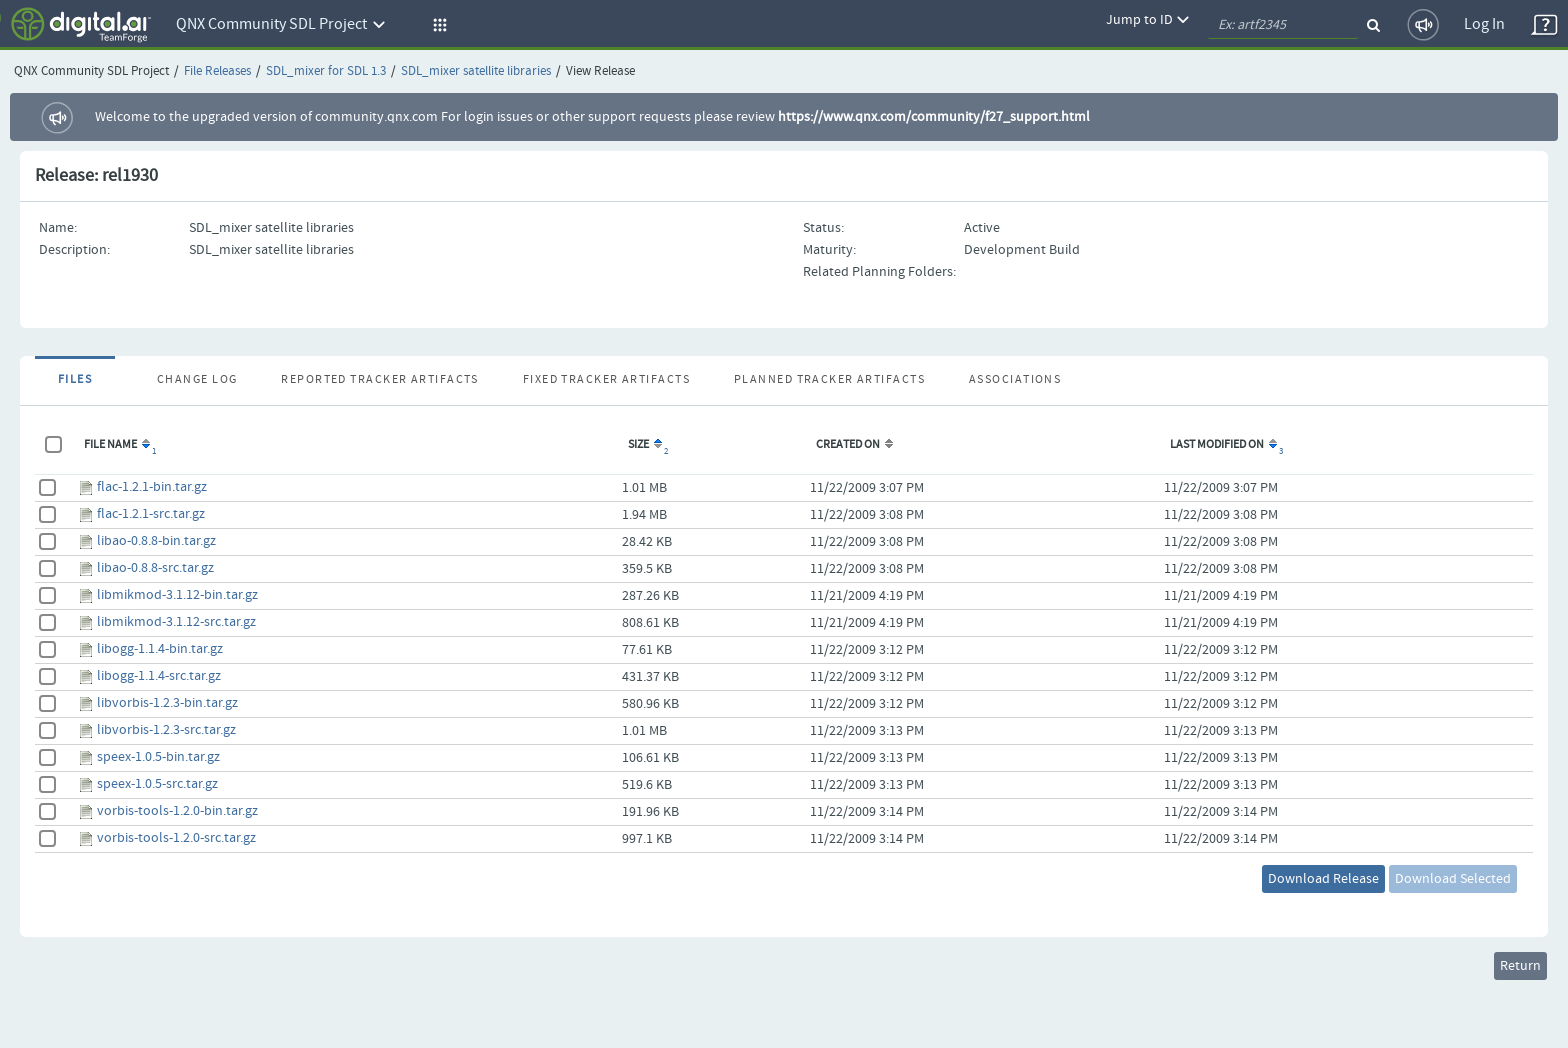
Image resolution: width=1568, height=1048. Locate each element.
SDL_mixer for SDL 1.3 (326, 71)
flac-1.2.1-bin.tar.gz (152, 487)
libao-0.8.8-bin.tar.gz (156, 541)
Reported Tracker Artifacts (379, 380)
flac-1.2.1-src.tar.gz (151, 514)
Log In (1484, 24)
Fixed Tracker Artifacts (606, 380)
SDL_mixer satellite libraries (476, 71)
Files (75, 380)
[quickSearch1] (1283, 25)
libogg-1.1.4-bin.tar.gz (160, 649)
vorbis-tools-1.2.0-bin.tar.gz (177, 811)
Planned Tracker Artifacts (829, 380)
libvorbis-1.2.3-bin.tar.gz (167, 703)
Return (1520, 966)
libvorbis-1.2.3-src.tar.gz (166, 730)
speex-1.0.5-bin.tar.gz (158, 757)
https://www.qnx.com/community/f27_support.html (934, 117)
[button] (437, 25)
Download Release (1323, 879)
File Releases (217, 71)
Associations (1015, 380)
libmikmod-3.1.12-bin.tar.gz (177, 595)
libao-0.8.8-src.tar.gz (155, 568)
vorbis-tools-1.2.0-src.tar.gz (176, 838)
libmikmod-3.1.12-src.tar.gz (176, 622)
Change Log (197, 380)
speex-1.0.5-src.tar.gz (157, 784)
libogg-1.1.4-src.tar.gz (159, 676)
